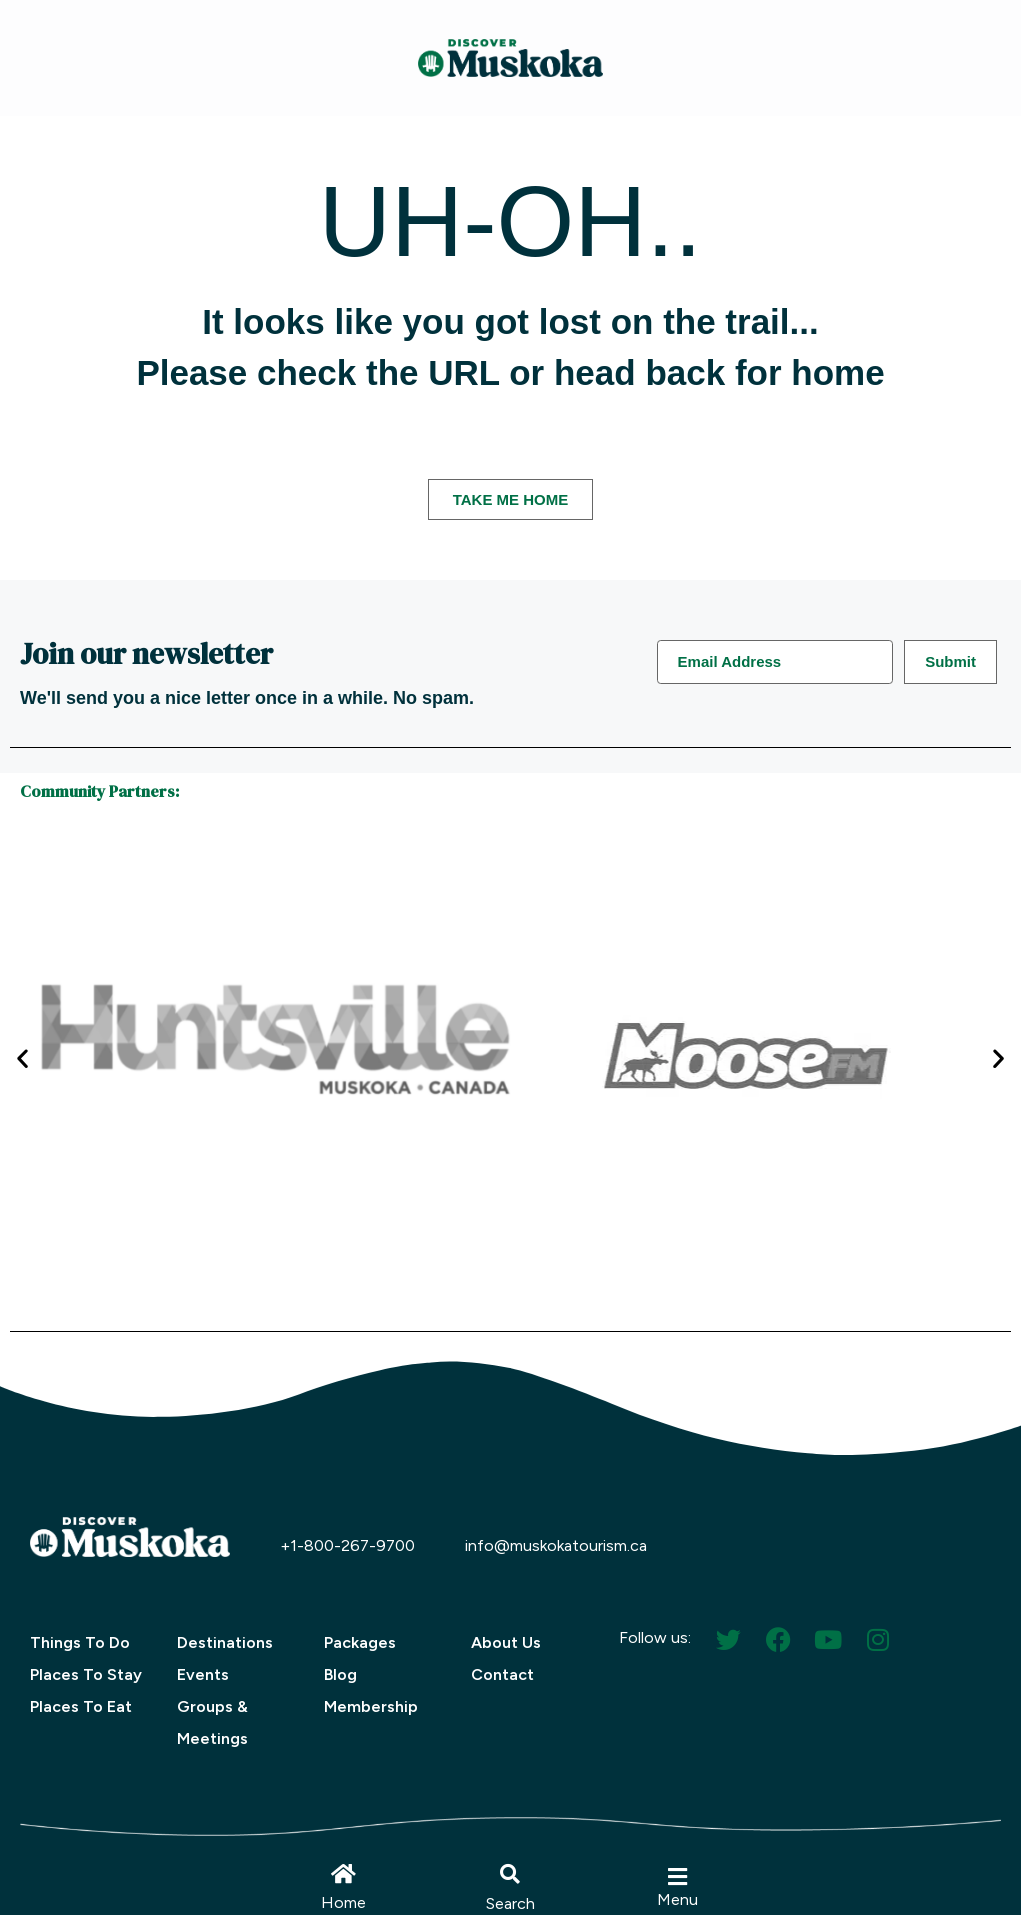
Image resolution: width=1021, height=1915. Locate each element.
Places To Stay (86, 1674)
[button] (510, 1874)
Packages (360, 1642)
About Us (506, 1642)
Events (203, 1674)
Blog (340, 1674)
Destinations (225, 1642)
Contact (502, 1674)
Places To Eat (81, 1706)
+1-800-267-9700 (347, 1545)
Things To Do (80, 1642)
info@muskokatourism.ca (556, 1545)
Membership (371, 1706)
